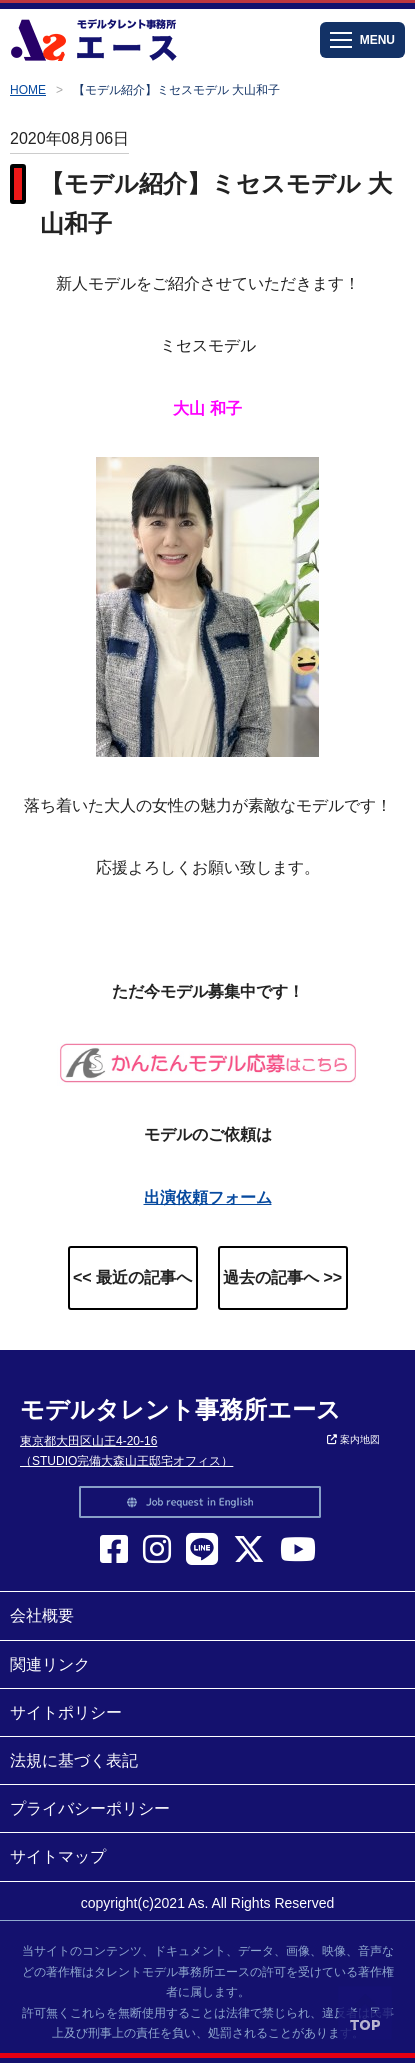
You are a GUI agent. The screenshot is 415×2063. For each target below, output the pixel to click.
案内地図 (353, 1439)
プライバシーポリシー (90, 1808)
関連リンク (50, 1664)
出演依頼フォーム (208, 1197)
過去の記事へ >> (282, 1277)
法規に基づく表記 (74, 1760)
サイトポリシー (66, 1712)
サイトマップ (58, 1856)
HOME (28, 90)
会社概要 (42, 1615)
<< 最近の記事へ (132, 1277)
